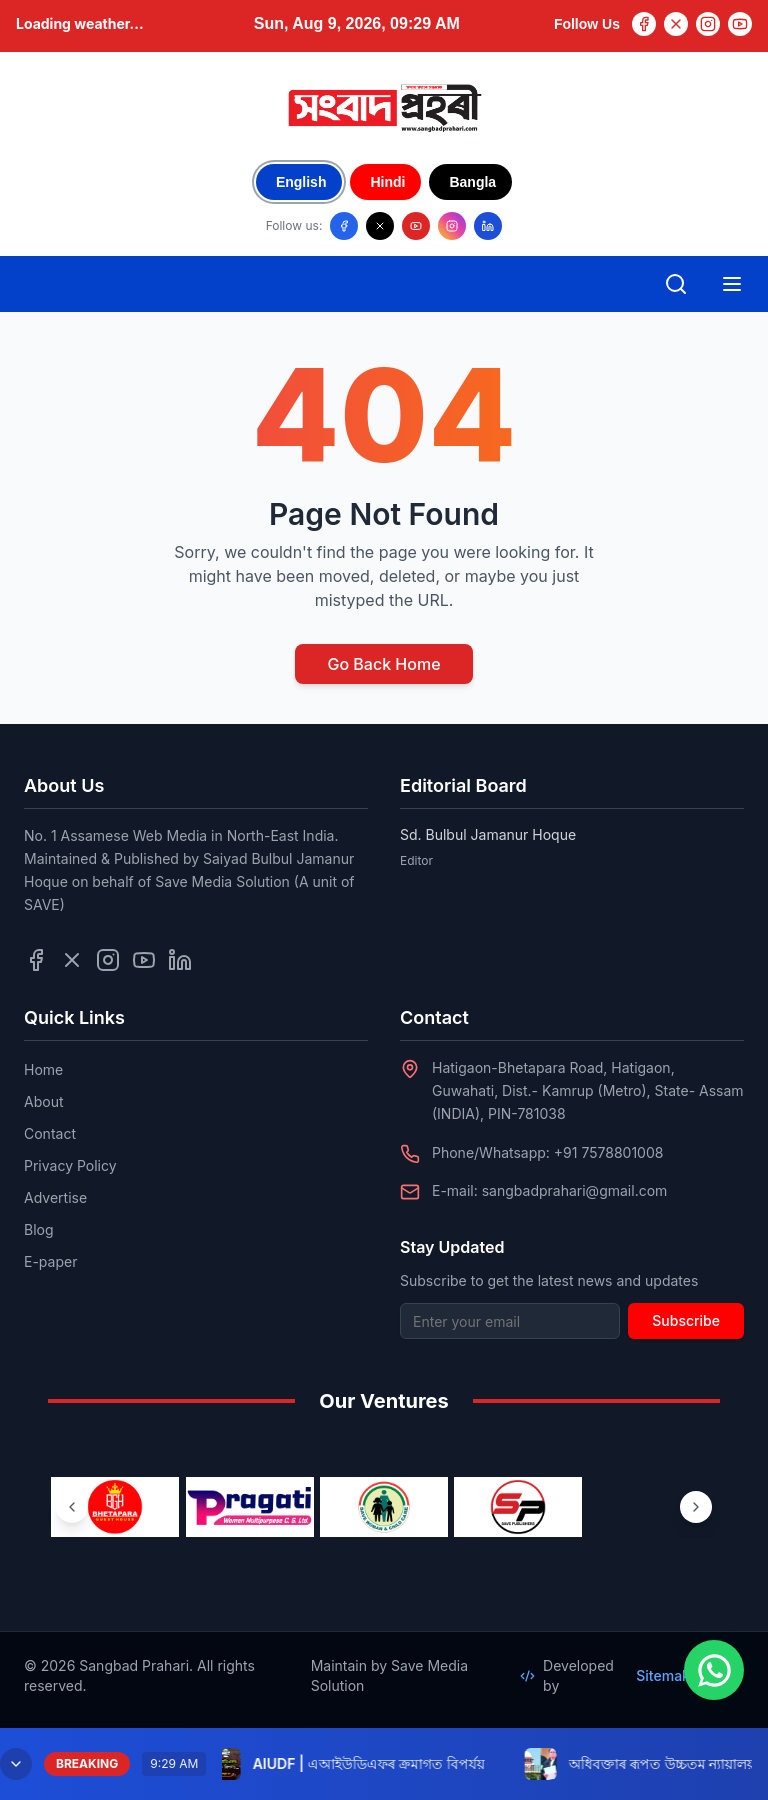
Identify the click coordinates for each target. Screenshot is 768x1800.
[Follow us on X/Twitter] (380, 226)
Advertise (55, 1197)
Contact (50, 1133)
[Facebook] (644, 24)
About (43, 1101)
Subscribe (686, 1320)
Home (43, 1069)
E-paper (50, 1261)
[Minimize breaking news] (16, 1764)
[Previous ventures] (72, 1507)
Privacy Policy (70, 1165)
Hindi (387, 182)
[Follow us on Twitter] (72, 960)
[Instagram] (708, 24)
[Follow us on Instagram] (452, 226)
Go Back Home (383, 664)
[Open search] (676, 284)
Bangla (472, 182)
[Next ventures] (696, 1507)
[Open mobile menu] (732, 284)
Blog (39, 1229)
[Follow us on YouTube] (416, 226)
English (301, 182)
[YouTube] (740, 24)
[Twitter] (676, 24)
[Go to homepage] (384, 108)
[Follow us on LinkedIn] (488, 226)
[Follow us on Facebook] (344, 226)
